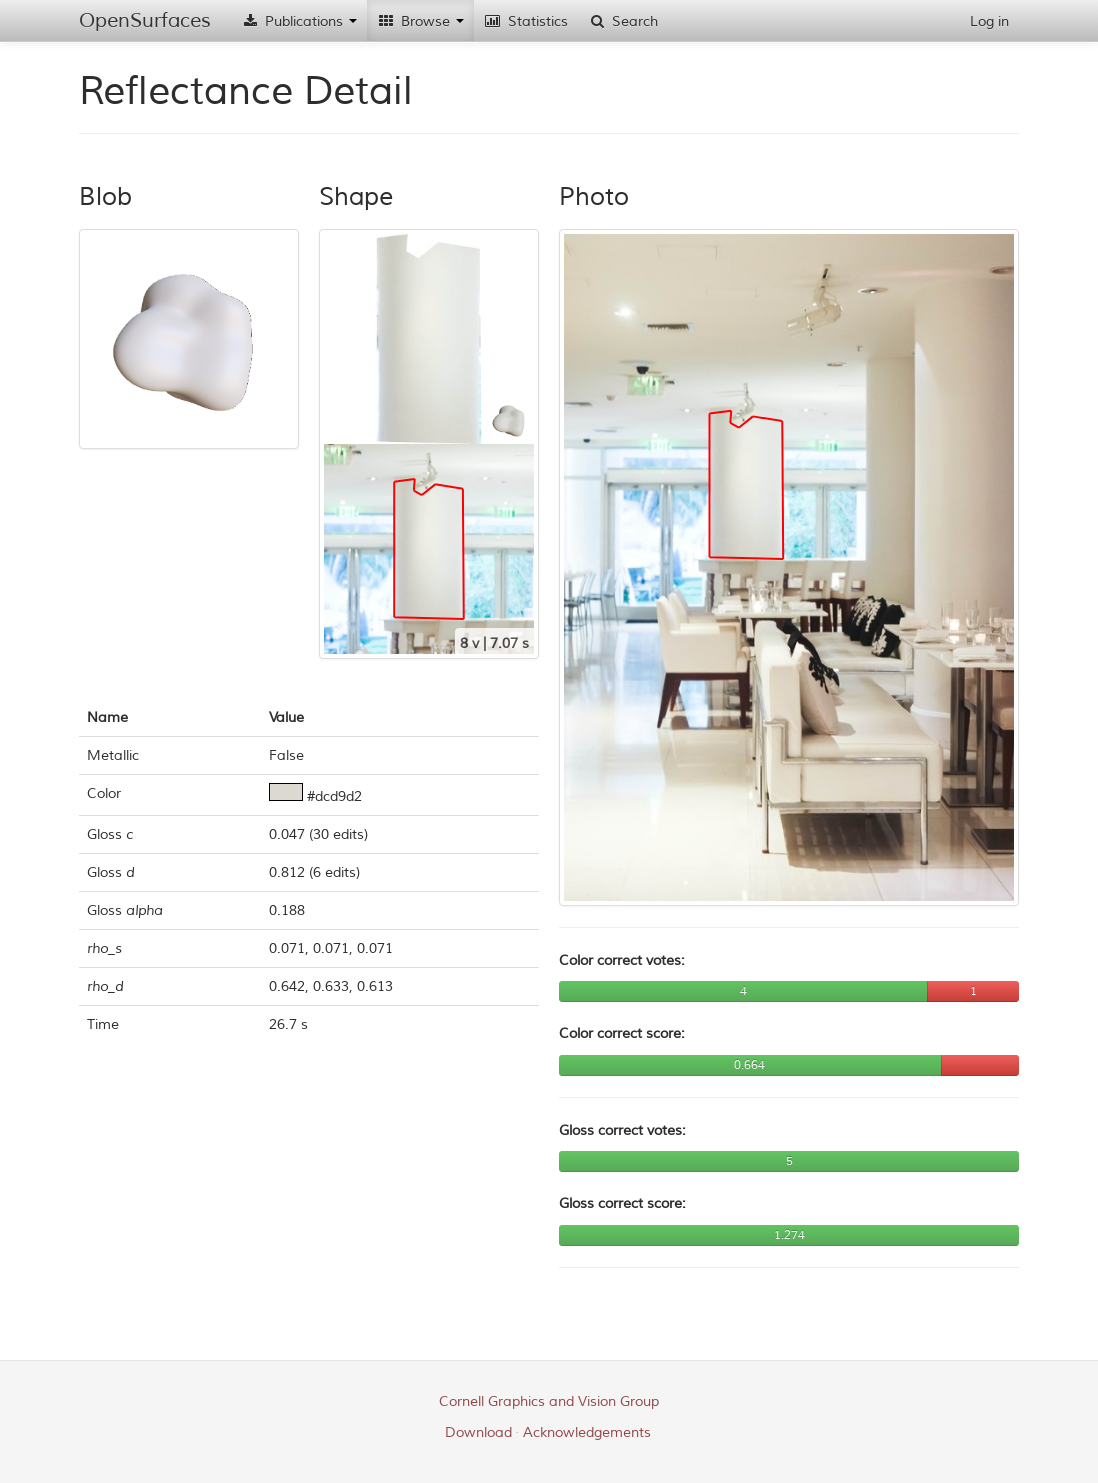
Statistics (526, 21)
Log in (989, 21)
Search (623, 21)
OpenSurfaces (145, 20)
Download (478, 1432)
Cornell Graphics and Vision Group (549, 1401)
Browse (420, 21)
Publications (299, 21)
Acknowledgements (587, 1432)
